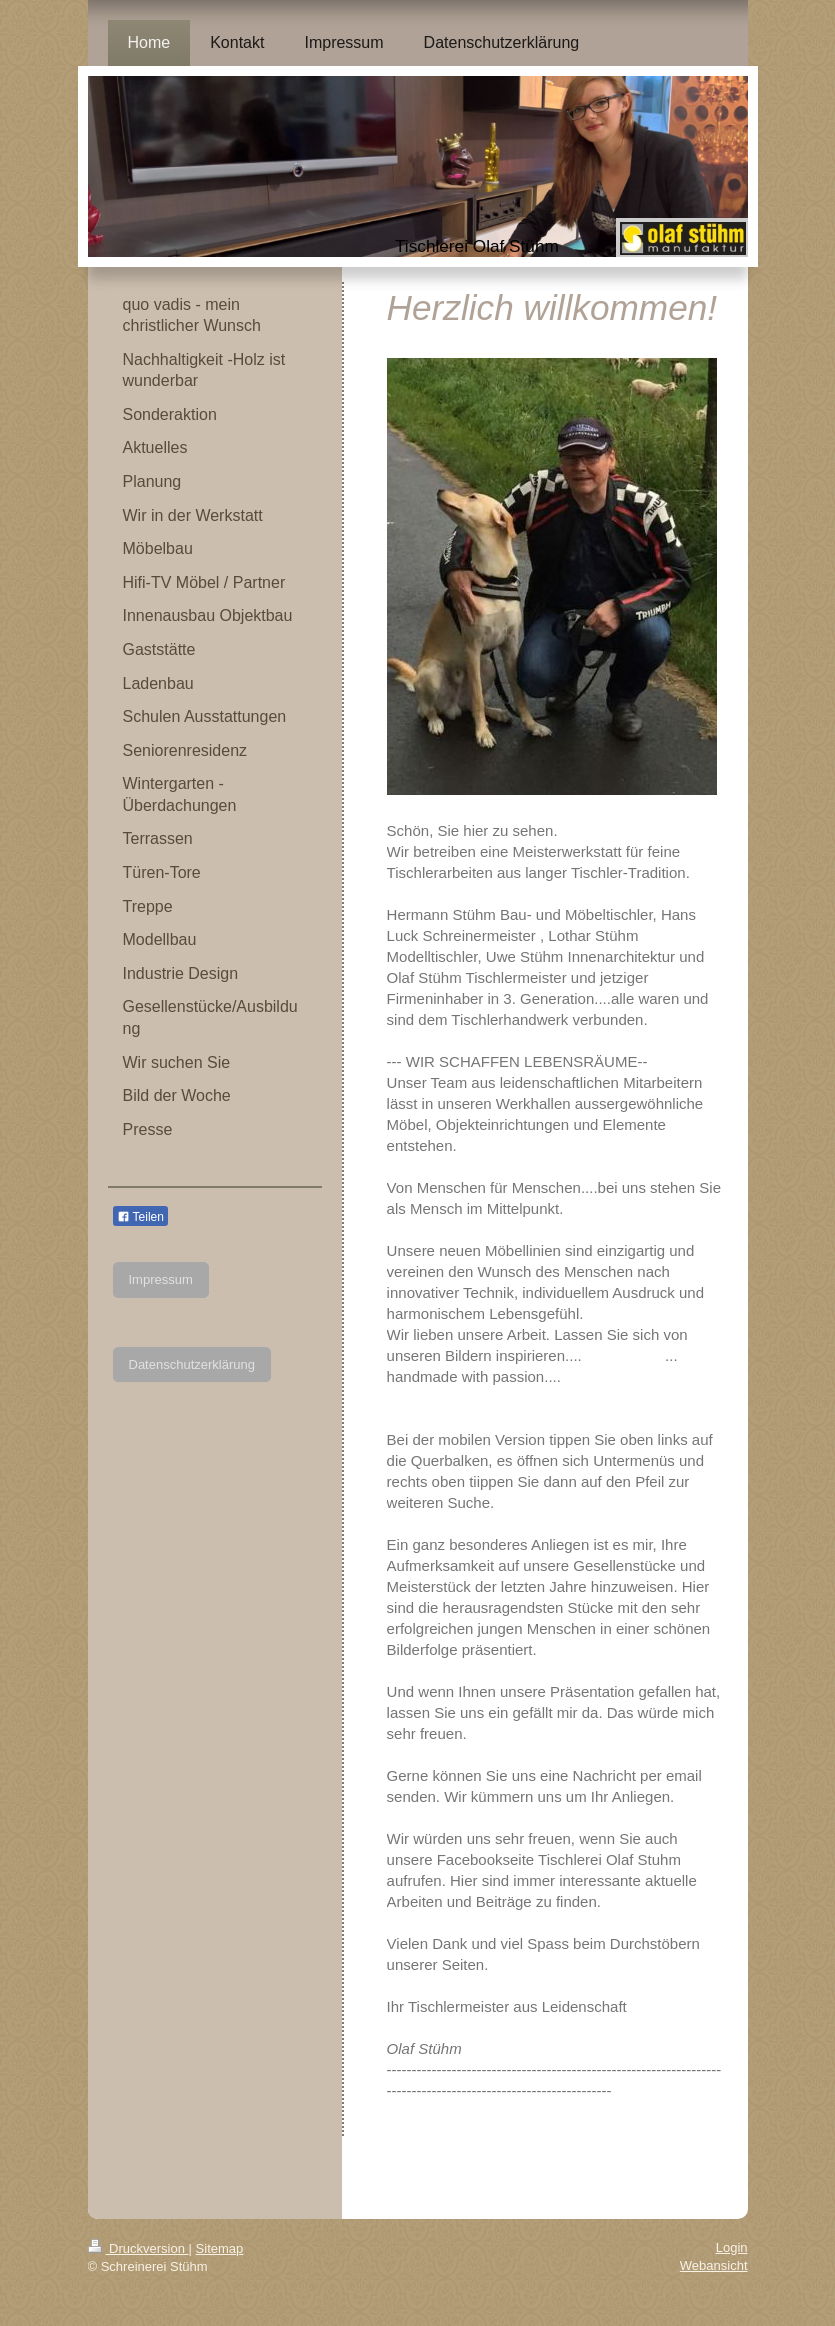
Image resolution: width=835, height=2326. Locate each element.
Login (732, 2247)
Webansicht (714, 2265)
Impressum (161, 1279)
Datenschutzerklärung (192, 1364)
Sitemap (220, 2248)
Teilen (140, 1217)
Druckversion (138, 2248)
